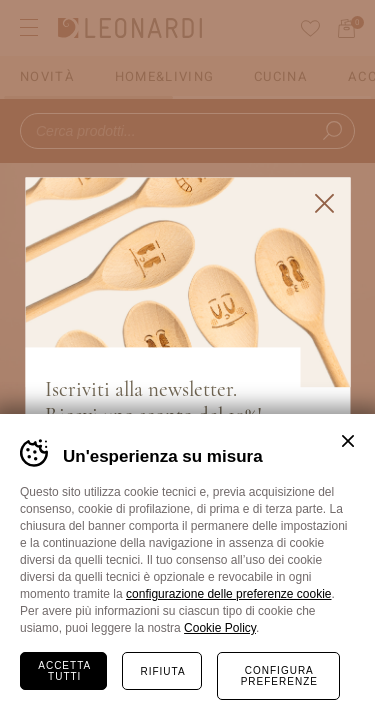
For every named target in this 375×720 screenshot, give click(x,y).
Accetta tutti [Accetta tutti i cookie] (64, 671)
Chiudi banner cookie (348, 441)
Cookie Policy (220, 628)
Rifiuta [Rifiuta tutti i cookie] (162, 671)
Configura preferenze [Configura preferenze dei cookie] (279, 676)
